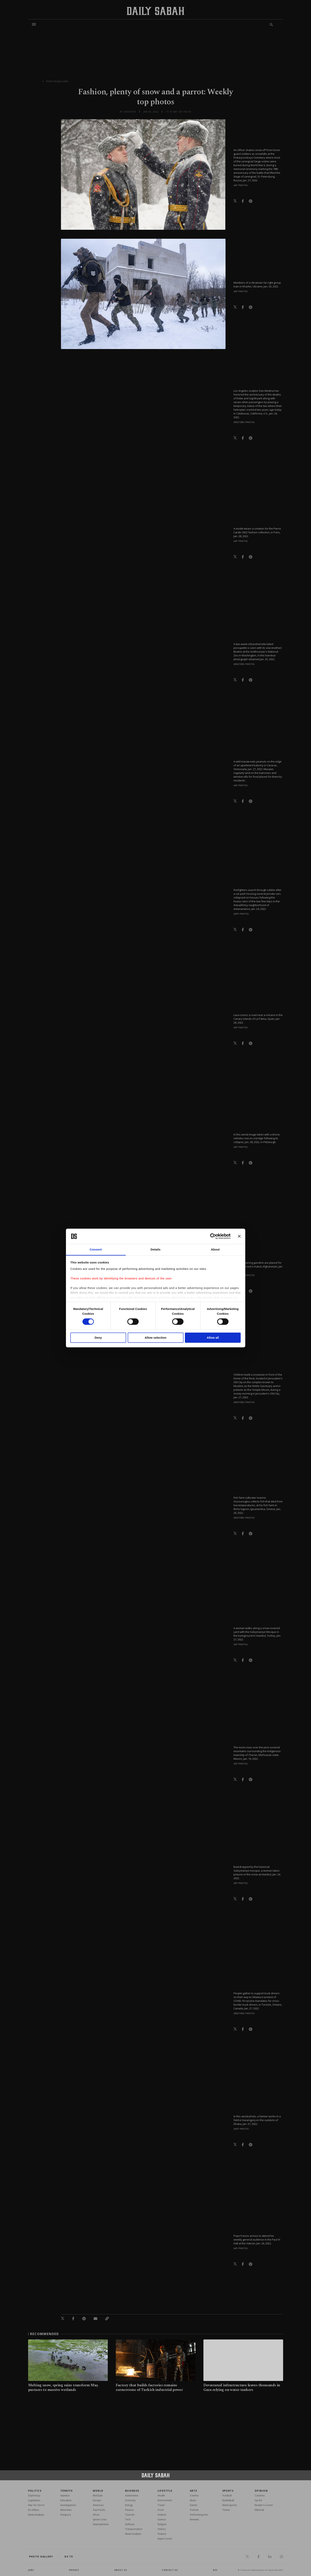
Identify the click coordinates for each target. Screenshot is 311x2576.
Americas (98, 2505)
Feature (162, 2534)
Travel (161, 2505)
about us (120, 2570)
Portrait (194, 2510)
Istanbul (64, 2495)
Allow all (213, 1337)
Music (193, 2500)
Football (227, 2495)
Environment (165, 2500)
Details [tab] (156, 1249)
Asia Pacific (99, 2510)
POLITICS (35, 2490)
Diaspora (65, 2514)
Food (161, 2510)
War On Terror (36, 2505)
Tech (127, 2519)
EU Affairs (33, 2510)
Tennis (226, 2510)
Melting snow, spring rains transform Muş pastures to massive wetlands (63, 2387)
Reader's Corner (264, 2505)
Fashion (162, 2514)
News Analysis (36, 2514)
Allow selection (155, 1337)
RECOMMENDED (44, 2333)
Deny (98, 1337)
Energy (129, 2505)
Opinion (261, 2490)
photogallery (57, 81)
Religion (162, 2524)
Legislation (34, 2500)
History (162, 2529)
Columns (260, 2495)
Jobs (31, 2570)
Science (162, 2519)
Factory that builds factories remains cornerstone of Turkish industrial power (149, 2387)
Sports (228, 2490)
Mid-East (97, 2495)
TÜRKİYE (66, 2490)
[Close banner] (239, 1236)
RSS (215, 2570)
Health (161, 2495)
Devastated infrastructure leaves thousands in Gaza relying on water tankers (241, 2387)
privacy (74, 2570)
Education (66, 2500)
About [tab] (215, 1249)
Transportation (133, 2529)
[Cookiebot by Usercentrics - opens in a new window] (213, 1236)
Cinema (194, 2495)
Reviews (194, 2519)
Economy (130, 2500)
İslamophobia (101, 2524)
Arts (193, 2490)
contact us (170, 2570)
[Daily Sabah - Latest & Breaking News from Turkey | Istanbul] (155, 11)
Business (132, 2490)
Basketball (228, 2500)
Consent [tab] (96, 1249)
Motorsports (229, 2505)
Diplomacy (34, 2495)
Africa (96, 2514)
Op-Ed (258, 2500)
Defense (129, 2524)
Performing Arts (199, 2514)
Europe (97, 2500)
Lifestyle (165, 2490)
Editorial (259, 2510)
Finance (129, 2510)
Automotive (131, 2495)
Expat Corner (165, 2538)
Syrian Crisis (99, 2519)
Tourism (129, 2514)
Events (193, 2505)
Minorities (66, 2510)
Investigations (68, 2505)
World (98, 2490)
